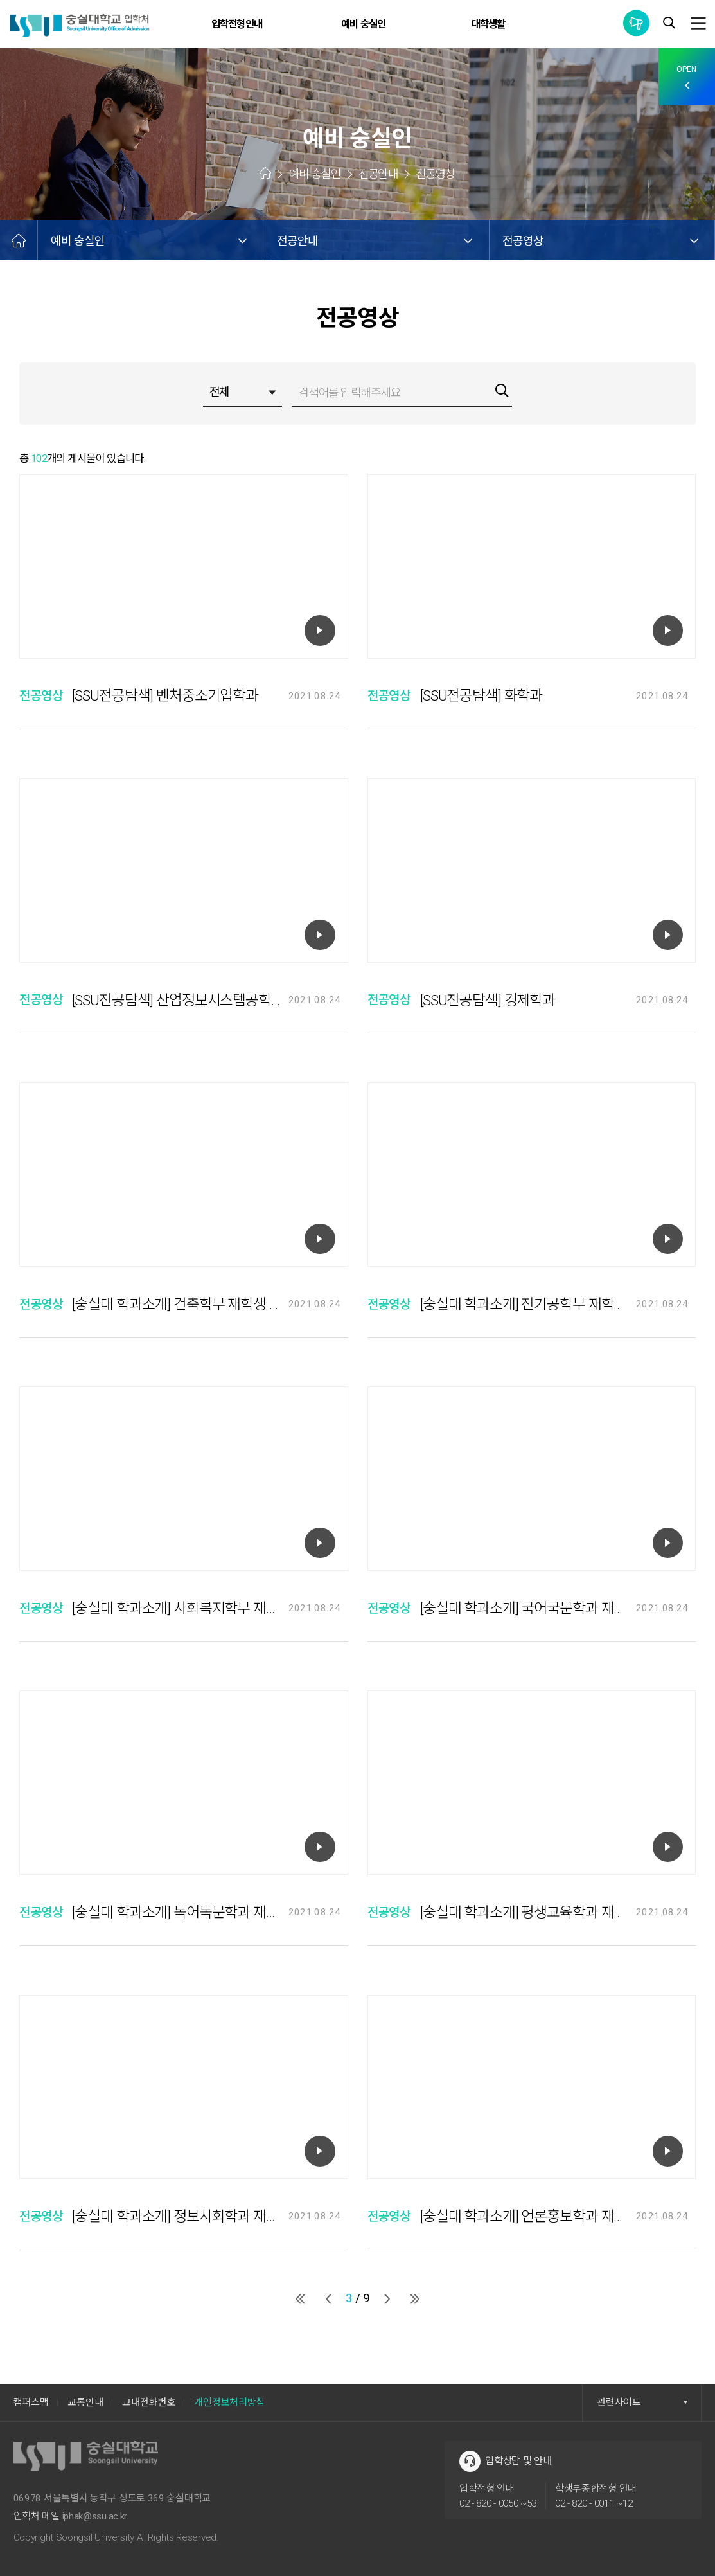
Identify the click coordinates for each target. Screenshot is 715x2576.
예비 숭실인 (363, 24)
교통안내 (85, 2402)
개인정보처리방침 (229, 2402)
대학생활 (489, 24)
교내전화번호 (148, 2402)
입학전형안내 (236, 24)
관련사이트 (642, 2402)
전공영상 (522, 240)
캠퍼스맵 (31, 2402)
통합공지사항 (636, 23)
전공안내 (297, 240)
